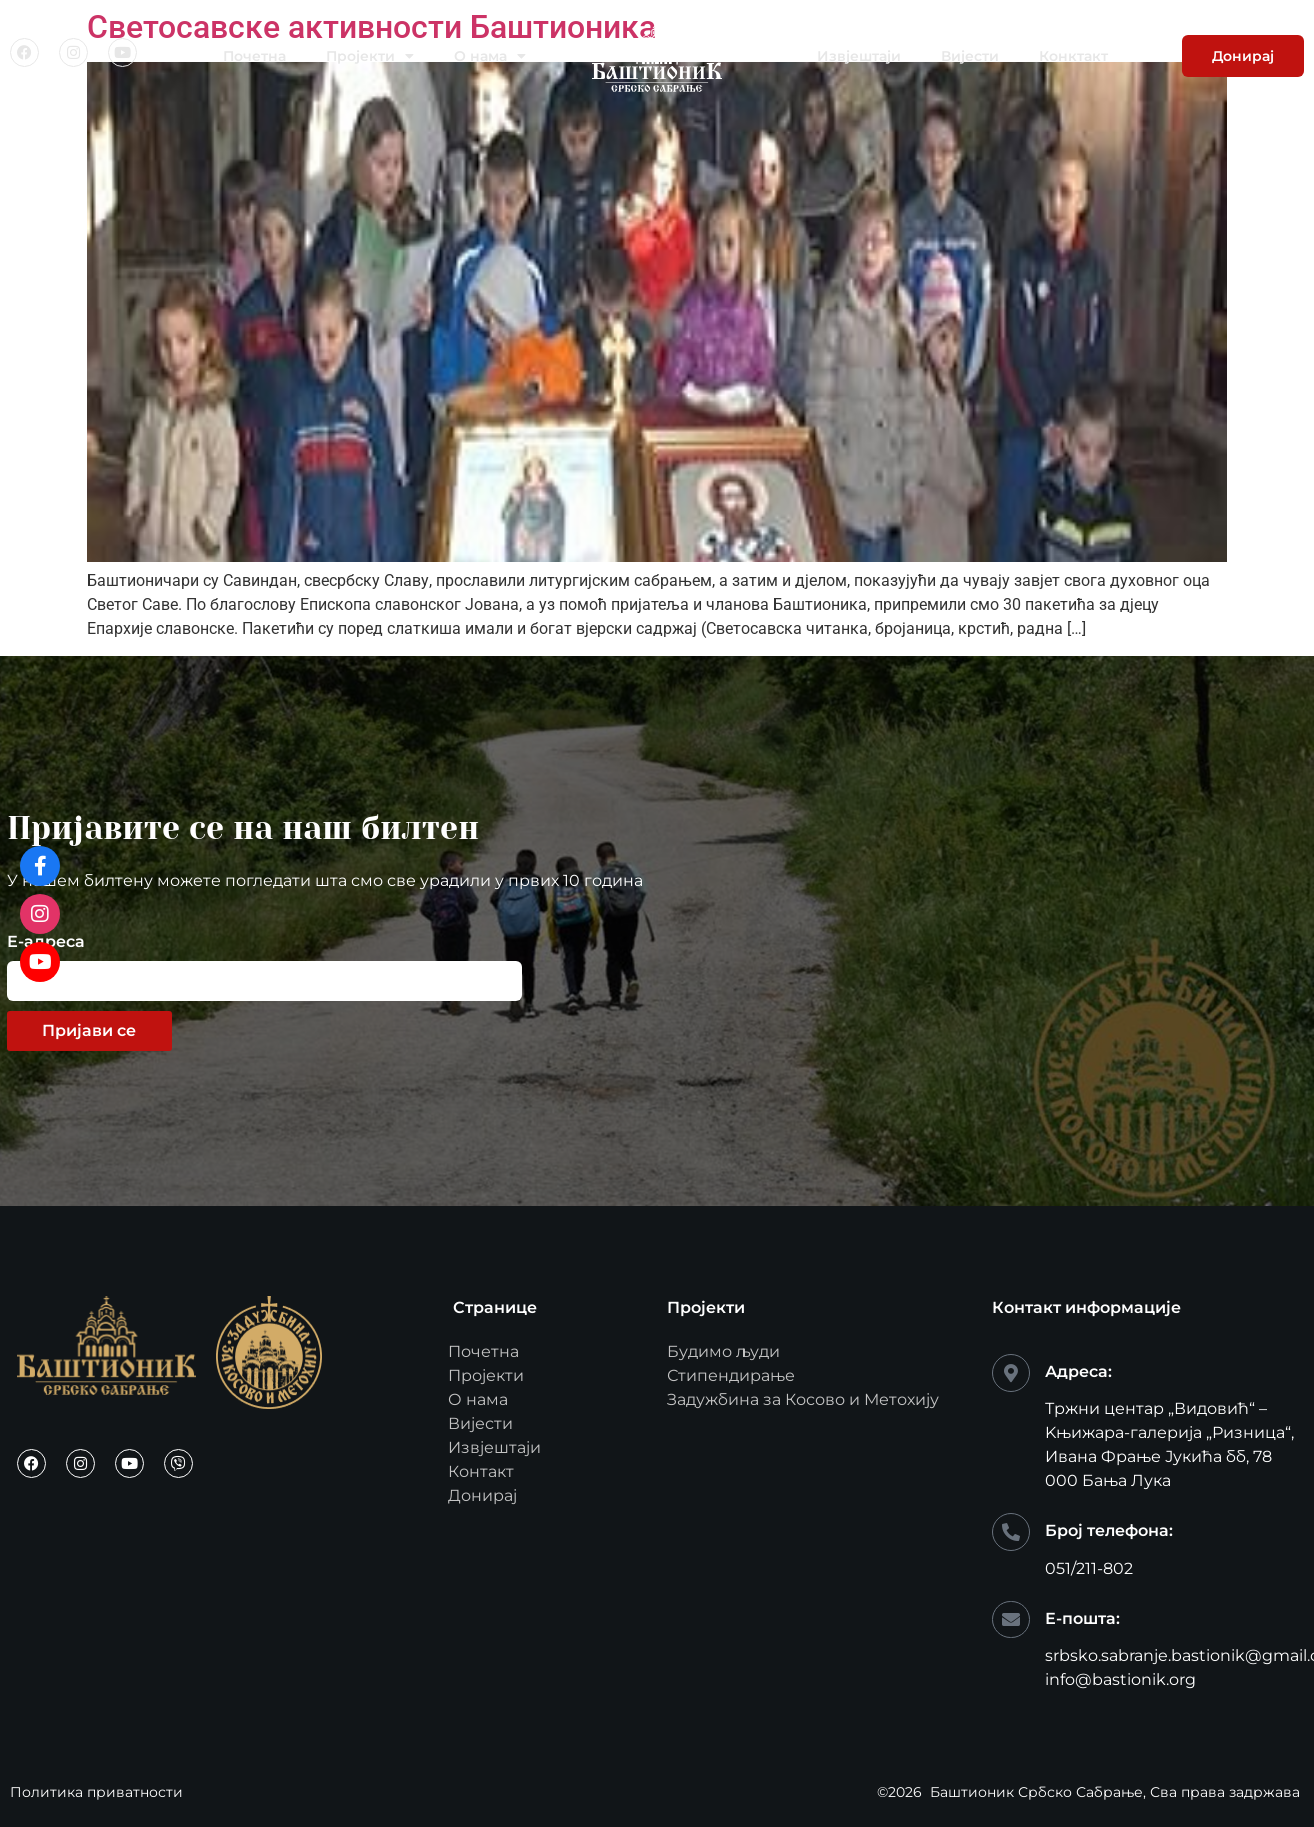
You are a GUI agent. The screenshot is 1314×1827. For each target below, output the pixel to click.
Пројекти (370, 56)
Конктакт (1073, 56)
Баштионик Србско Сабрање (1036, 1792)
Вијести (970, 56)
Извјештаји (859, 56)
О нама (490, 56)
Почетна (254, 56)
